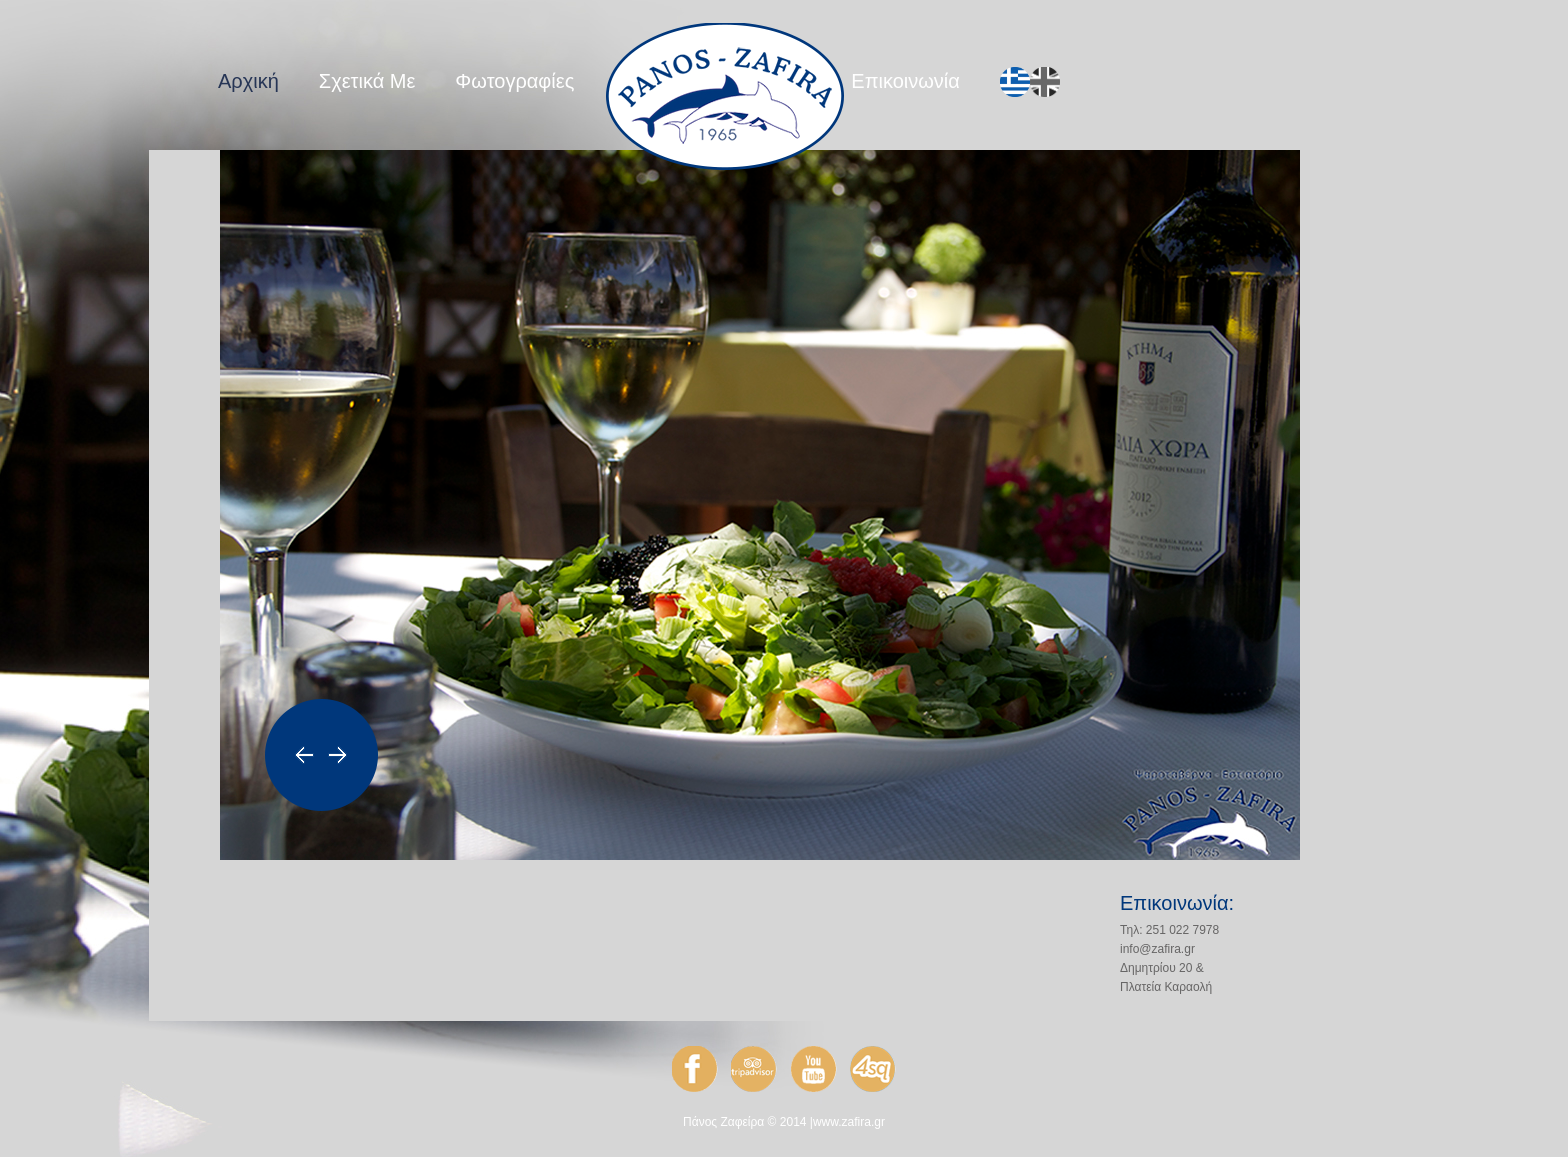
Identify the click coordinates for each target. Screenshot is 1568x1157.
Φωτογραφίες (514, 81)
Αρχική (248, 81)
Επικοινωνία (905, 81)
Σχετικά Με (367, 81)
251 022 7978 (1182, 930)
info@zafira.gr (1157, 949)
